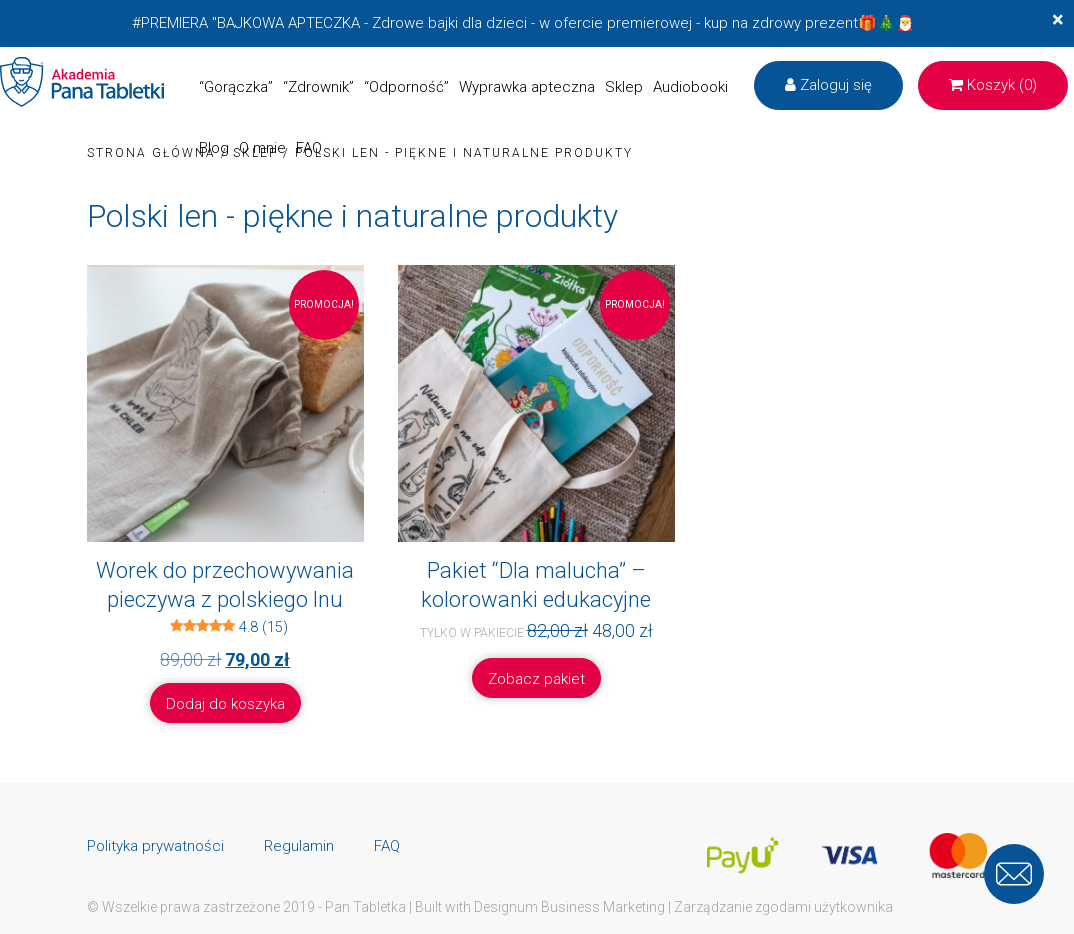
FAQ (309, 148)
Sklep (624, 87)
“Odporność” (406, 87)
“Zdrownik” (318, 87)
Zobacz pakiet (536, 679)
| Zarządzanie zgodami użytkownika (780, 907)
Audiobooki (690, 87)
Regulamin (299, 846)
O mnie (262, 148)
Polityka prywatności (155, 846)
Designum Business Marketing (569, 907)
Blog (214, 148)
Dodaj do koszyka (225, 704)
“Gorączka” (236, 87)
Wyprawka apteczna (527, 87)
